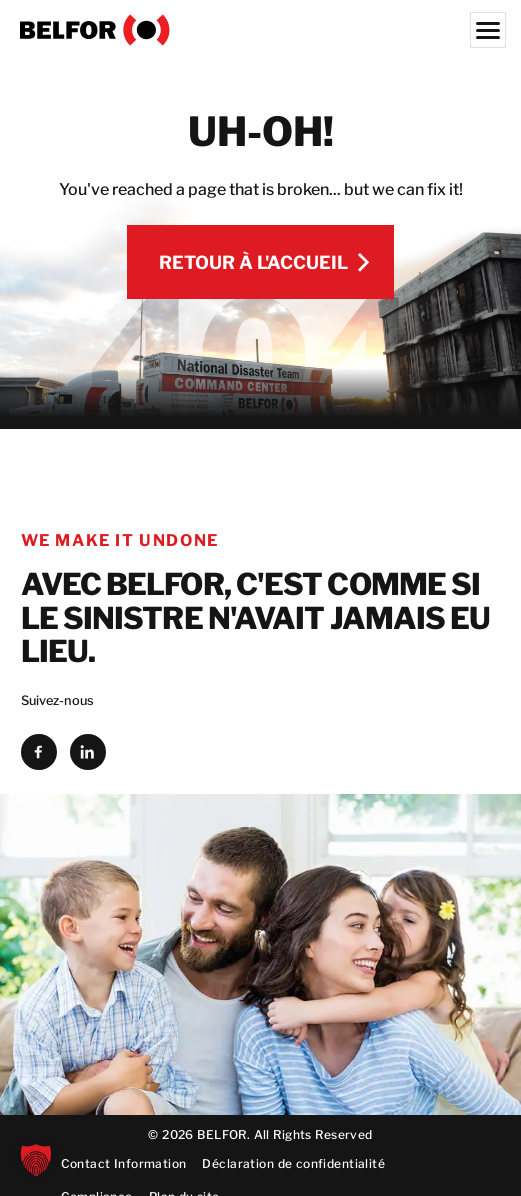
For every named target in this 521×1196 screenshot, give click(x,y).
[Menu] (488, 30)
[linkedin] (88, 752)
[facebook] (39, 752)
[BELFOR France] (260, 30)
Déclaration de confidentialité (293, 1163)
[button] (36, 1160)
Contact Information (124, 1163)
